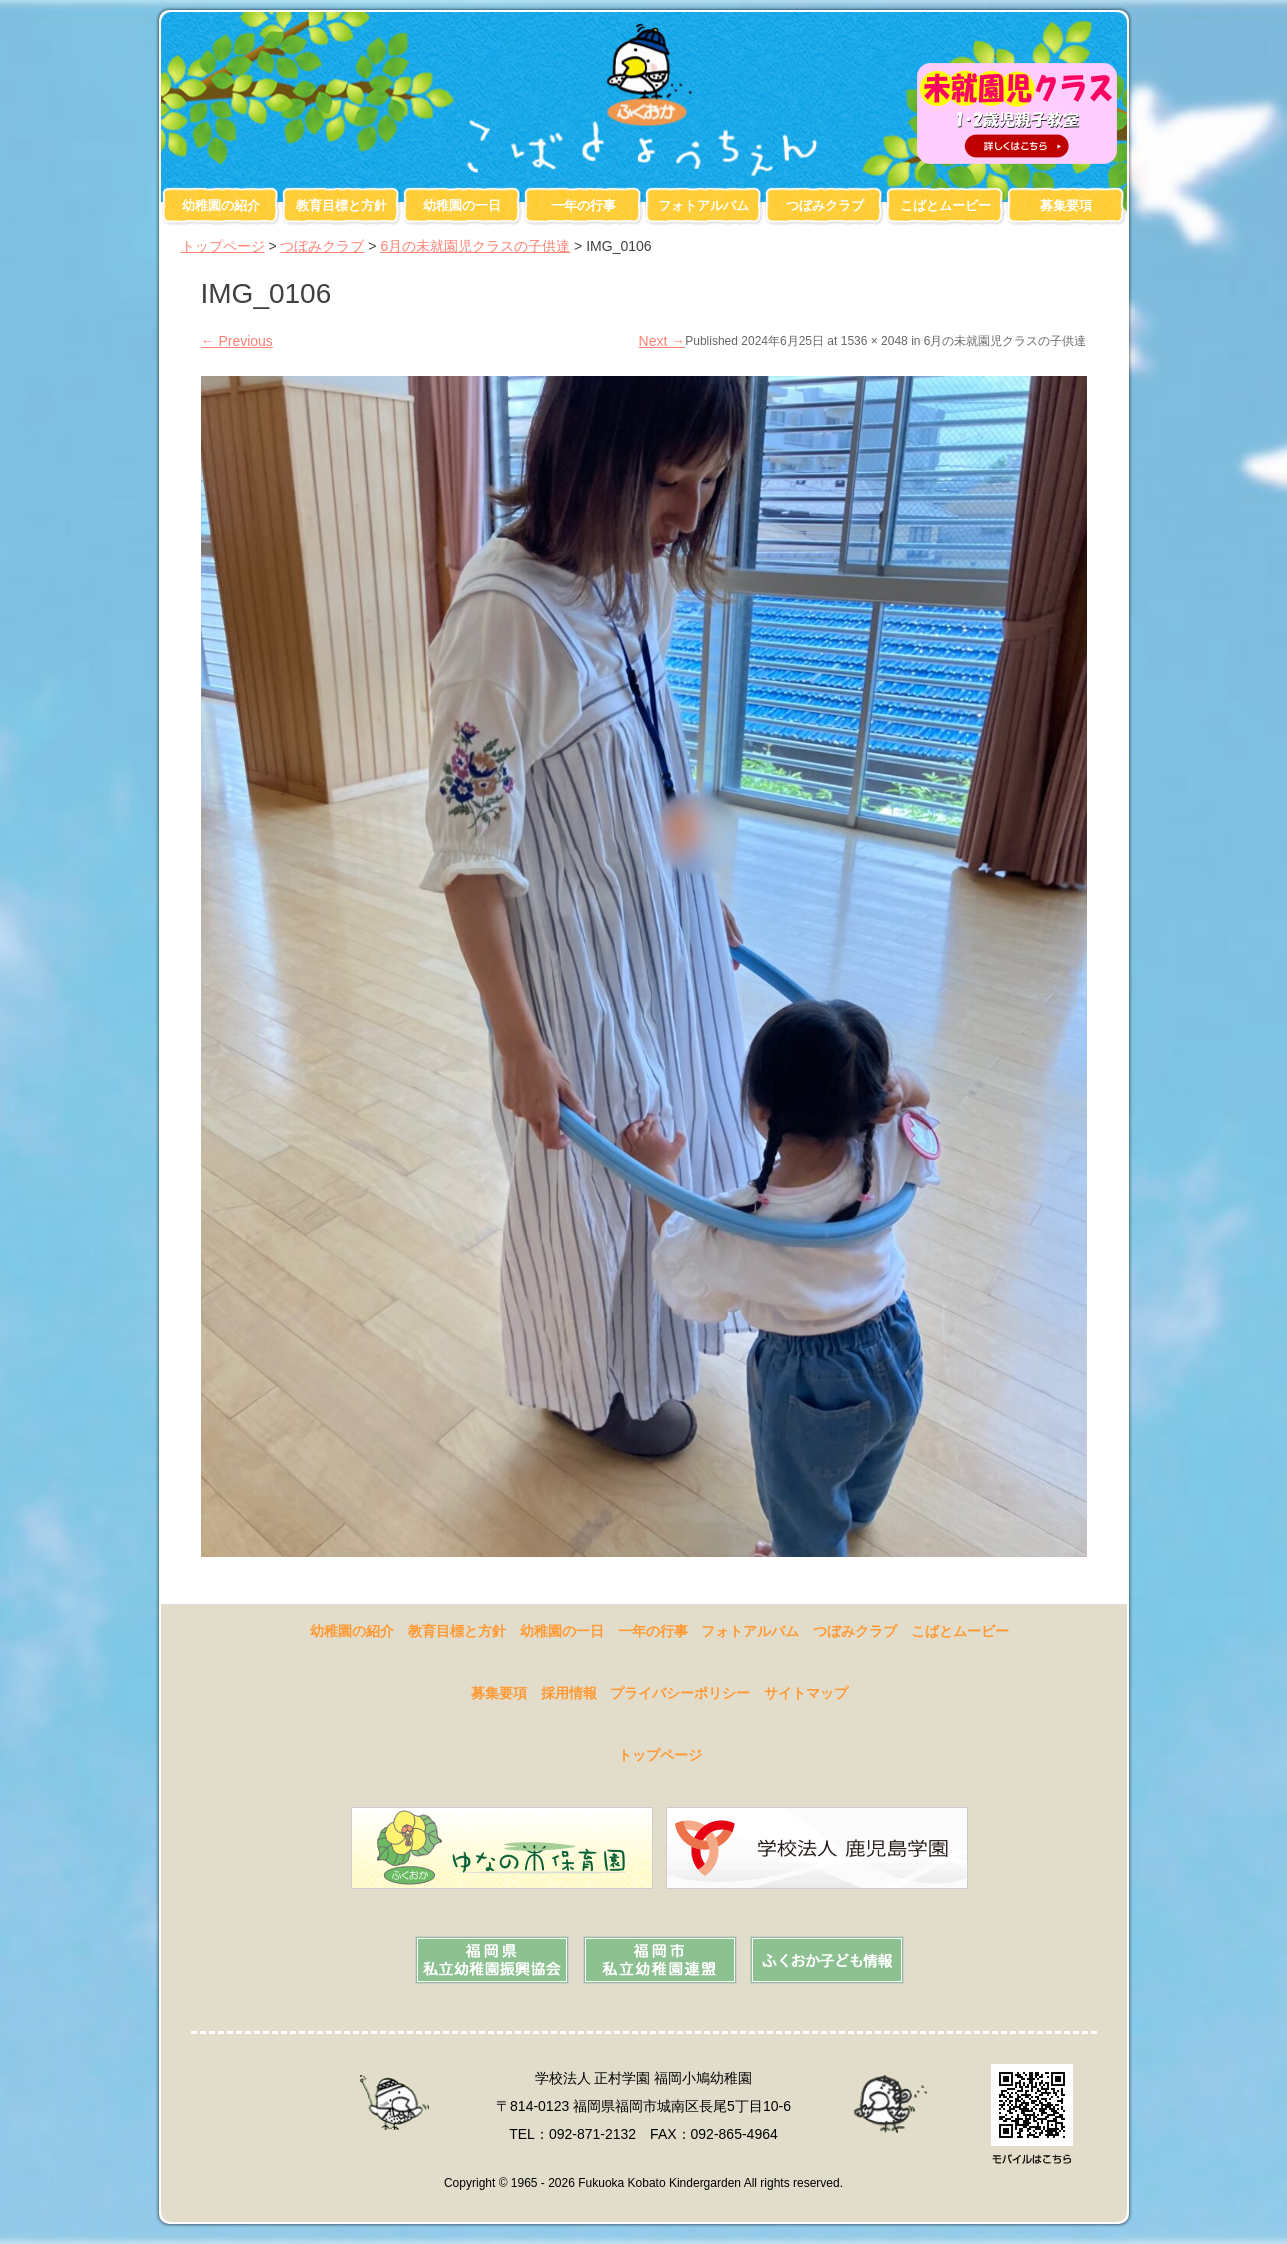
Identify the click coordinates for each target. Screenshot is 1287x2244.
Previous (237, 341)
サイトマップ (806, 1693)
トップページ (223, 246)
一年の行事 (583, 205)
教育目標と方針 (341, 205)
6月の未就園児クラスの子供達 (475, 246)
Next (662, 341)
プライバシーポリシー (680, 1693)
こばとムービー (945, 205)
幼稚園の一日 (462, 205)
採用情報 (569, 1693)
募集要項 (1066, 205)
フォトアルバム (703, 205)
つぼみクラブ (825, 205)
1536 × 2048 (874, 341)
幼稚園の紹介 (221, 205)
